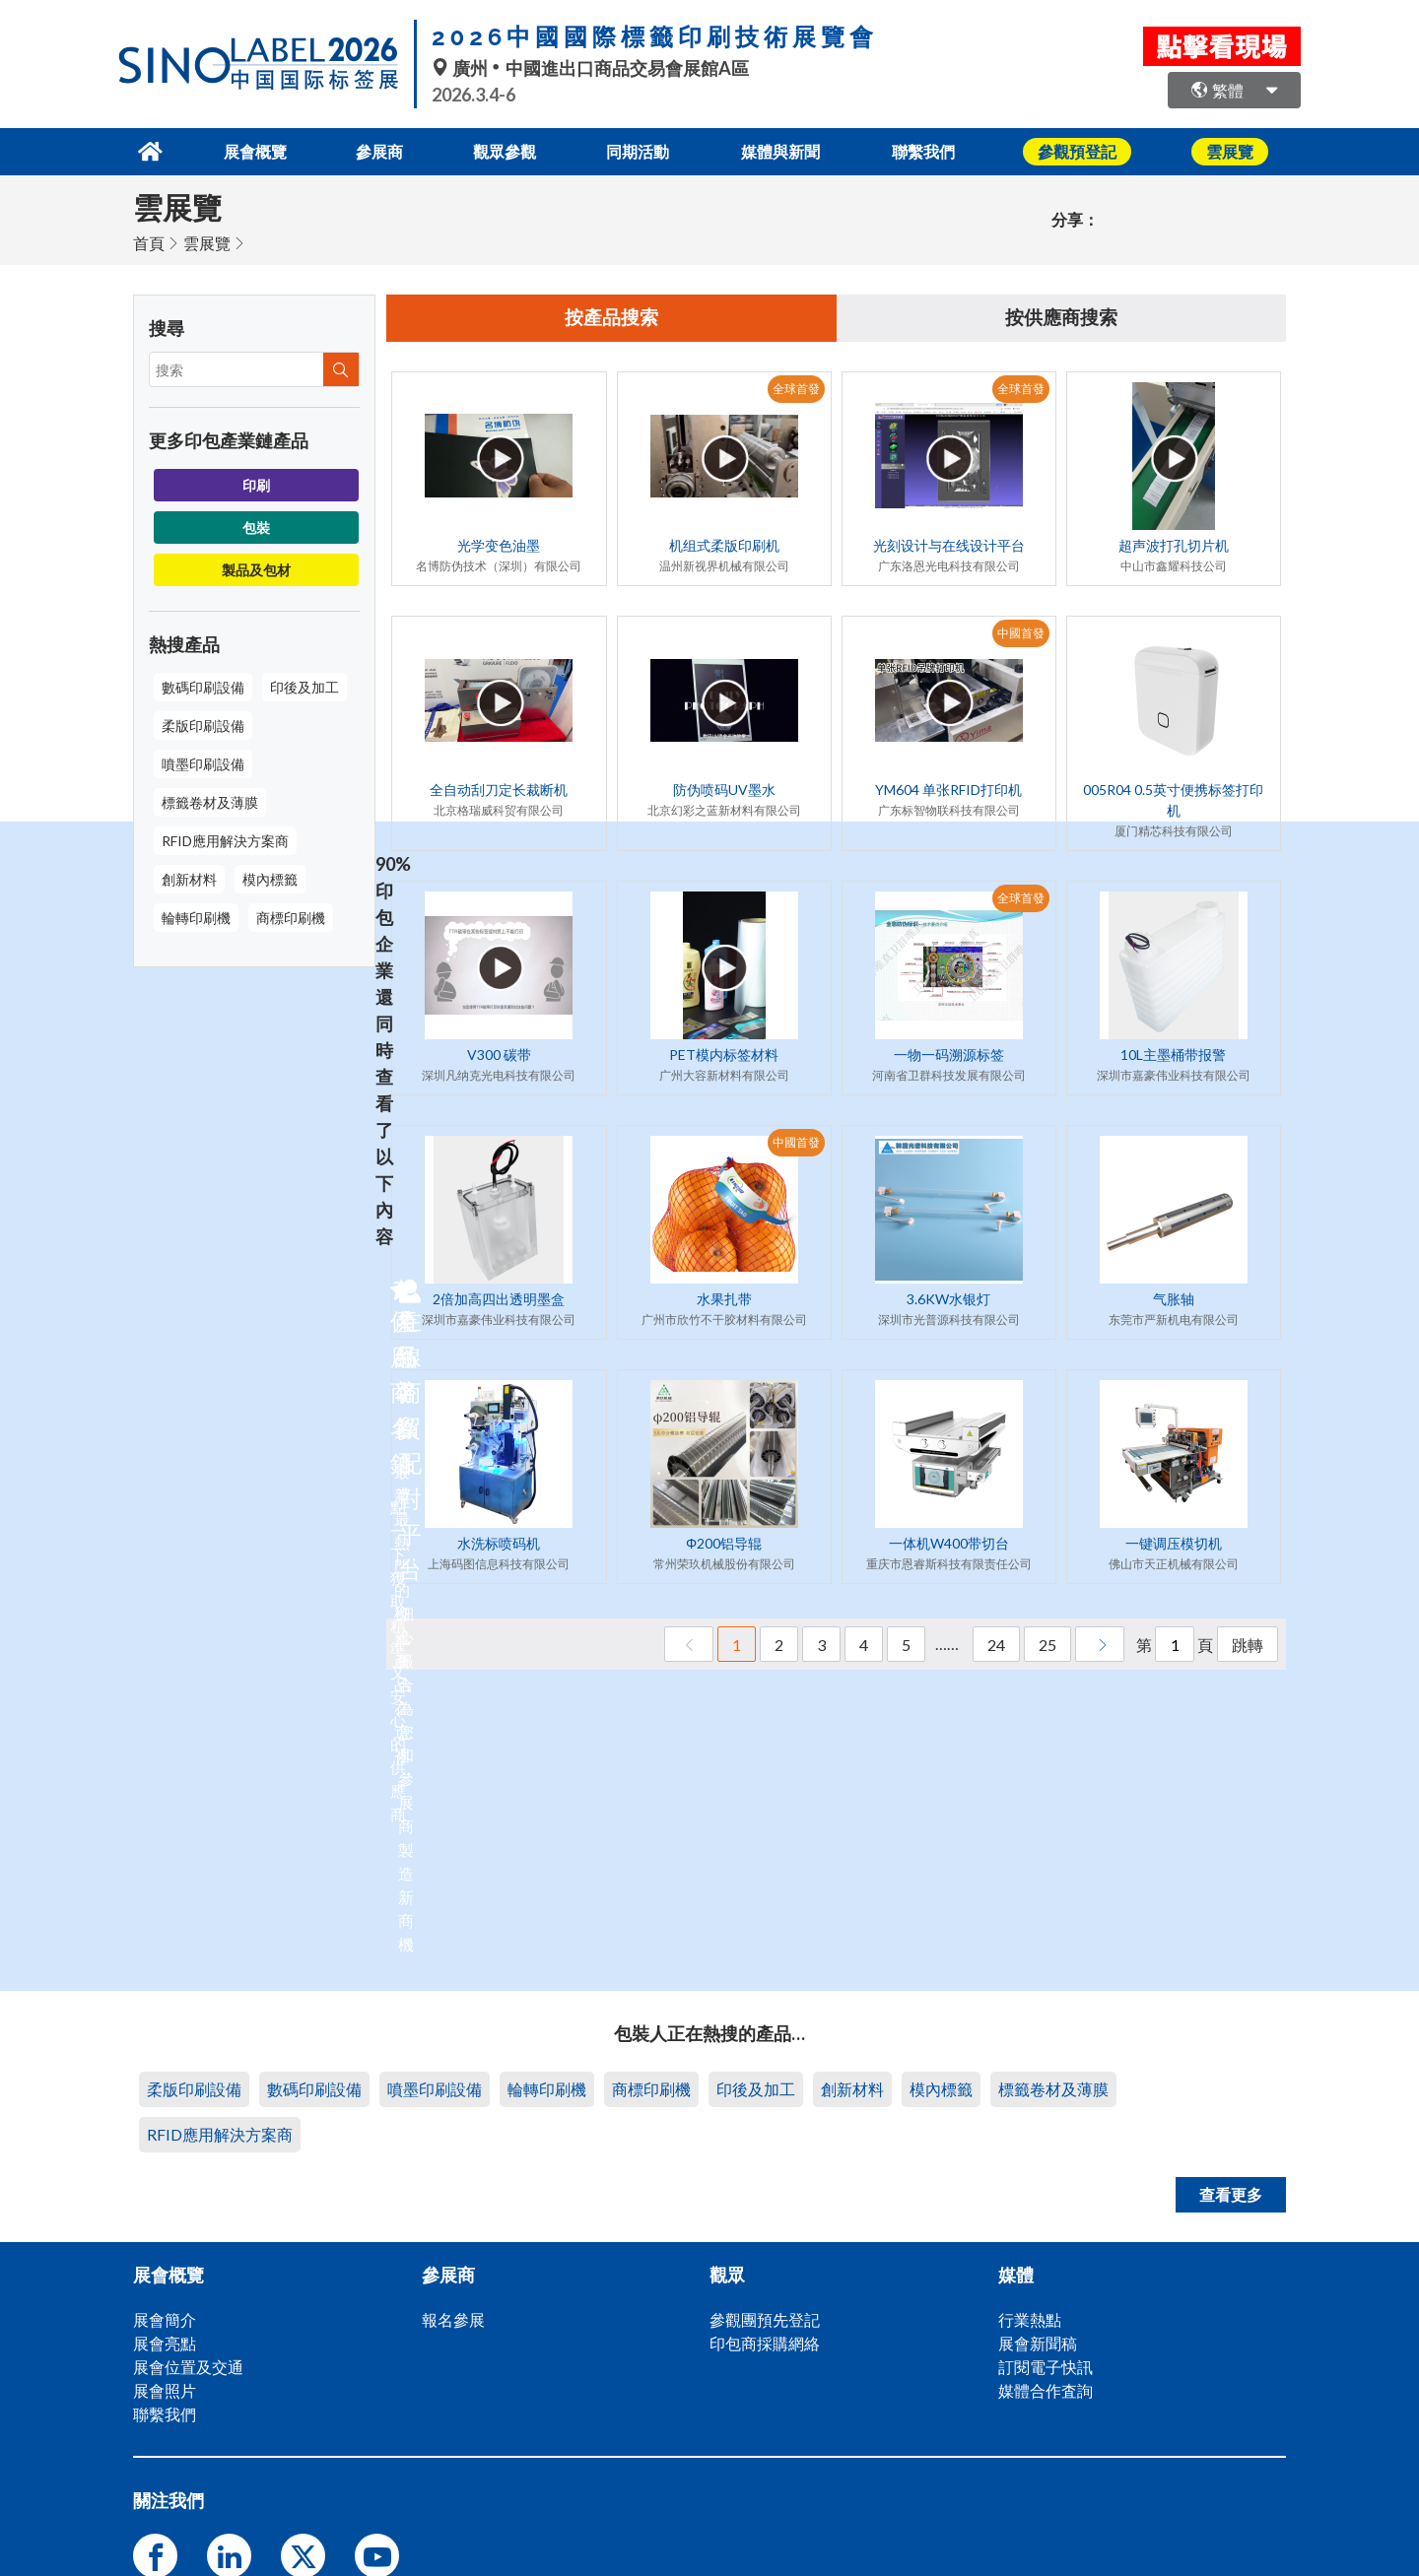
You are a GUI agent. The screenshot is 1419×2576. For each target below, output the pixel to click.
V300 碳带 (499, 1054)
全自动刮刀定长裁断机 (499, 789)
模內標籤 (270, 877)
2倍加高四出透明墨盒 (499, 1298)
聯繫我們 (939, 150)
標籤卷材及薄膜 (210, 800)
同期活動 (641, 150)
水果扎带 (724, 1298)
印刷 (256, 483)
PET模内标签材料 (723, 1054)
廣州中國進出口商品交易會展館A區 (590, 68)
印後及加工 (304, 685)
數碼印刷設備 (203, 685)
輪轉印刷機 (196, 915)
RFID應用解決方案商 (225, 838)
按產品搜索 (612, 317)
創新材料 (189, 877)
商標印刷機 (290, 915)
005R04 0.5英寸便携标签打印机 (1173, 800)
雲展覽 (207, 240)
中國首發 (1021, 633)
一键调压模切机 (1173, 1543)
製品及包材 (256, 568)
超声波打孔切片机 (1173, 545)
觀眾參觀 (501, 150)
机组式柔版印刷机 (724, 545)
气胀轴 (1173, 1298)
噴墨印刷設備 (203, 762)
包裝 (256, 525)
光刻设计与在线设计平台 (949, 545)
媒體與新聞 (790, 150)
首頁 (149, 240)
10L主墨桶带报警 (1173, 1054)
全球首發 (796, 388)
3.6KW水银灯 (948, 1298)
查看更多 (1230, 2192)
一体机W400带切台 (949, 1543)
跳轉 (1247, 1644)
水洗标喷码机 (498, 1543)
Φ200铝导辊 (724, 1543)
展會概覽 (239, 150)
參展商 (370, 150)
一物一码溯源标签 (949, 1054)
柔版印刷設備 (203, 723)
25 (1047, 1644)
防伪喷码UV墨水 (724, 789)
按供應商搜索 (1061, 317)
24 (996, 1644)
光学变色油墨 (498, 545)
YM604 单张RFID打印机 (948, 789)
